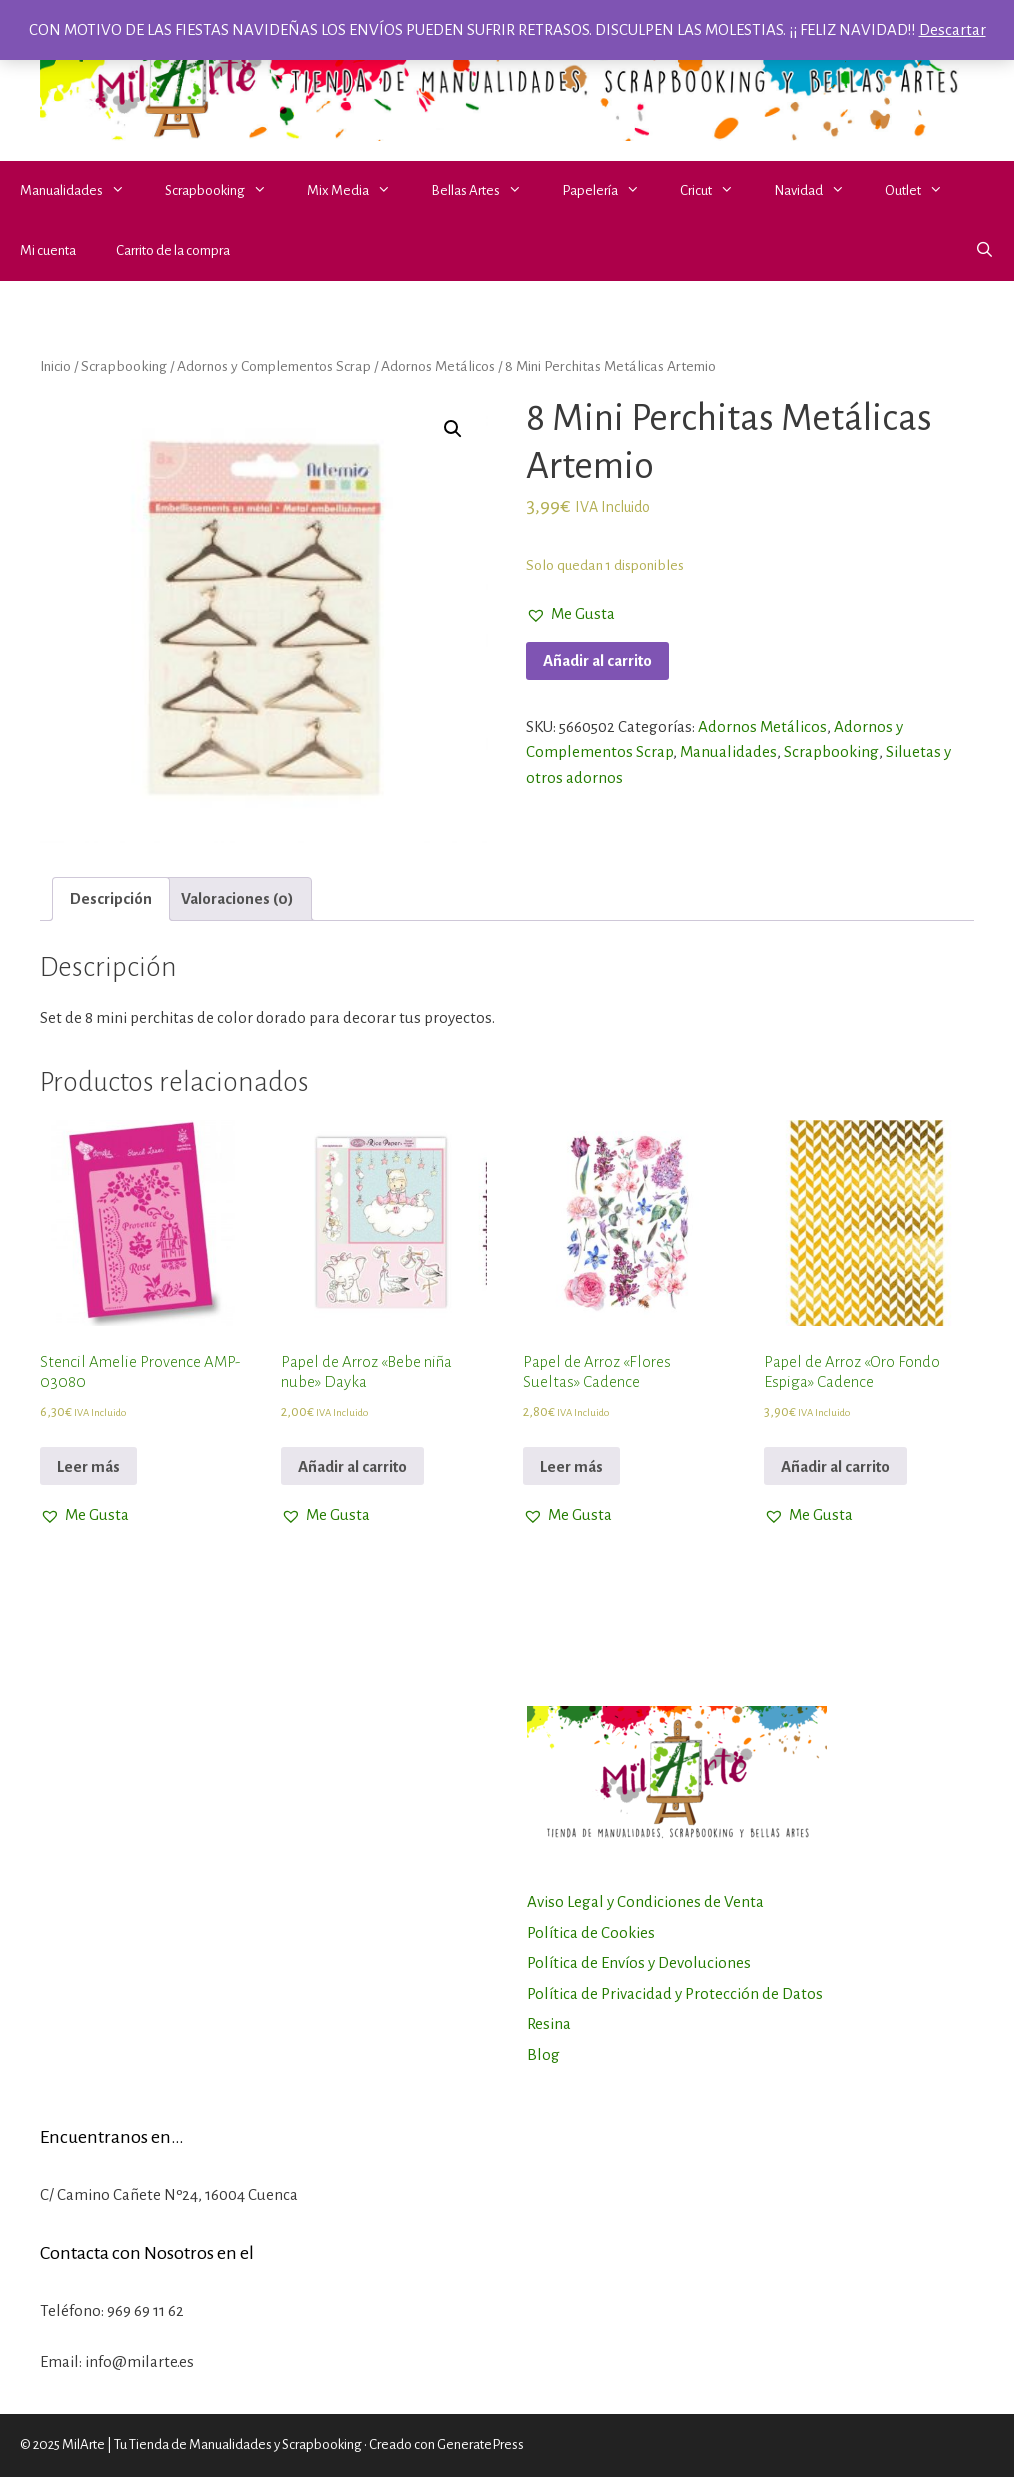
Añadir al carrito (597, 660)
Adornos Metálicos (438, 366)
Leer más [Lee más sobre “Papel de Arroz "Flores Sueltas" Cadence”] (571, 1466)
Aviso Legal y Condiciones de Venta (645, 1901)
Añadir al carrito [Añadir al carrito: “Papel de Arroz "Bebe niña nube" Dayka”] (352, 1466)
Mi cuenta (48, 250)
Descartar (952, 29)
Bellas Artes (486, 191)
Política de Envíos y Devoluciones (639, 1962)
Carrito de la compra (173, 250)
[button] (124, 191)
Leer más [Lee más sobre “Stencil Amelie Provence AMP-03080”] (88, 1466)
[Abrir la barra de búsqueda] (984, 251)
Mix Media (359, 191)
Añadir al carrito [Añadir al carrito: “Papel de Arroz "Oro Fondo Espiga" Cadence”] (835, 1466)
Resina (549, 2023)
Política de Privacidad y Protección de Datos (675, 1993)
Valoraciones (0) (237, 898)
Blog (543, 2054)
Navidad (819, 191)
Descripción (111, 898)
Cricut (717, 191)
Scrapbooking (226, 191)
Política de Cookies (591, 1932)
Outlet (924, 191)
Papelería (611, 191)
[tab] (111, 899)
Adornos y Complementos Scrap (274, 366)
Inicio (55, 366)
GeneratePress (480, 2444)
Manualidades (82, 191)
